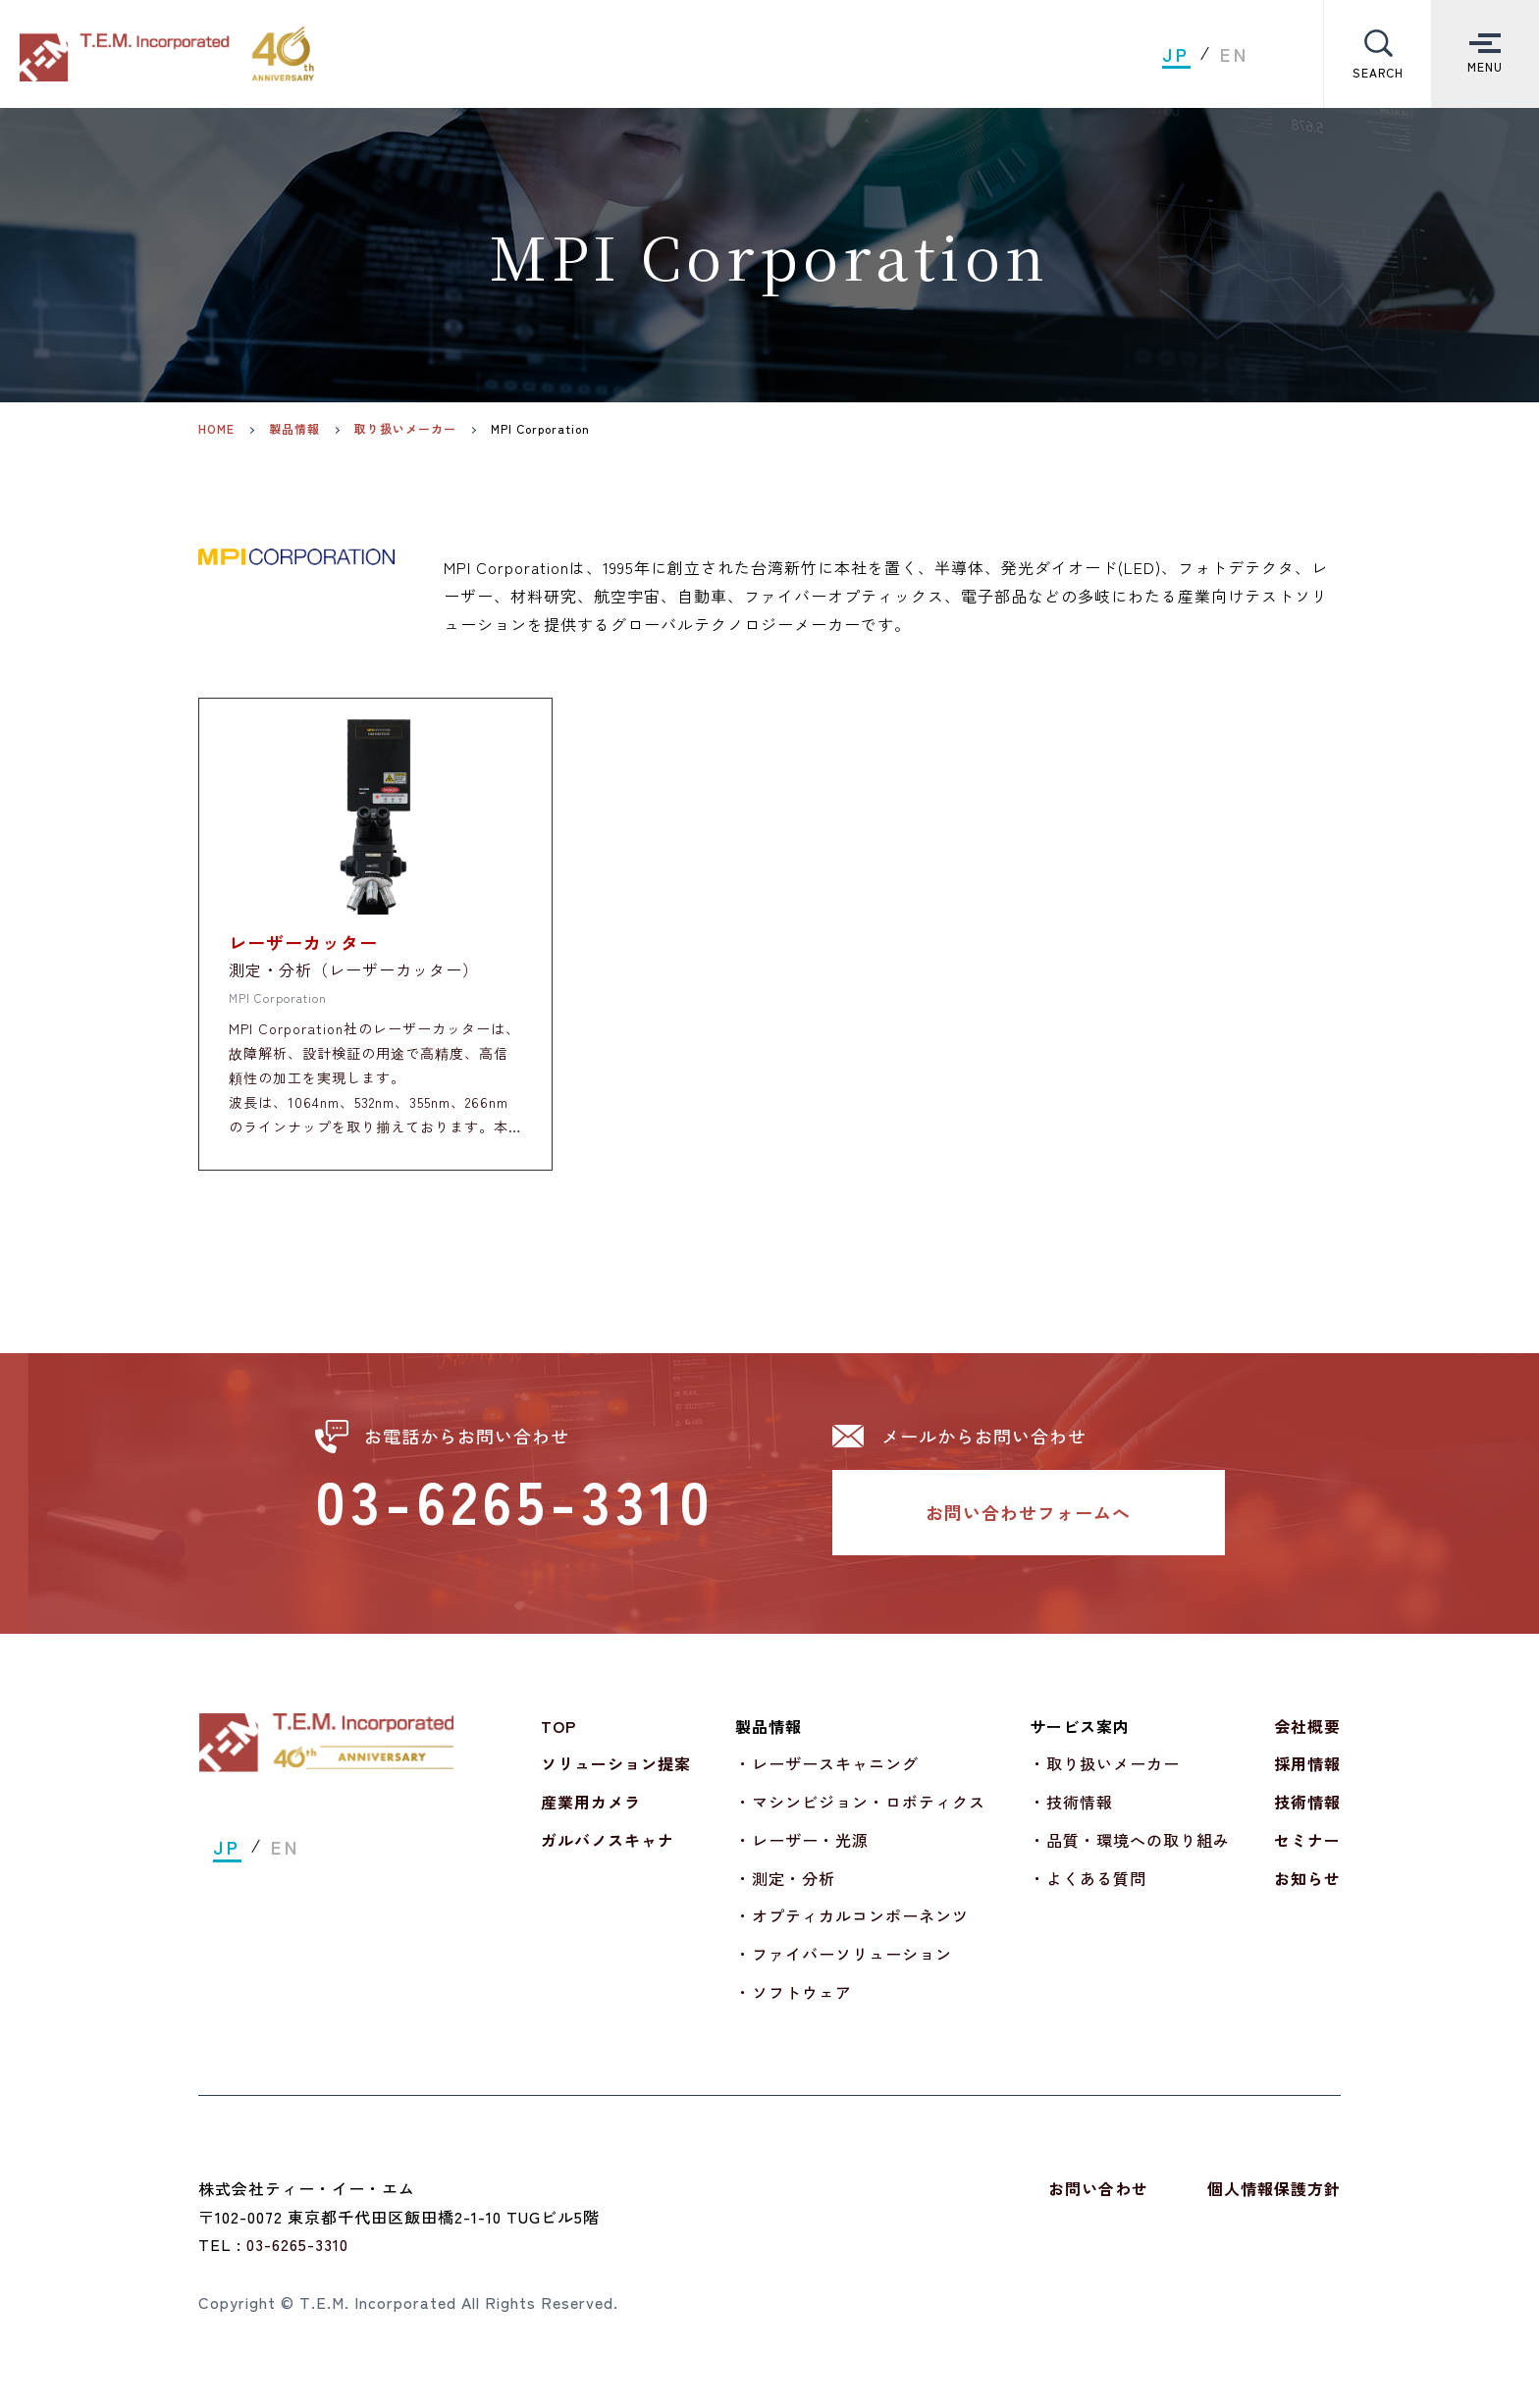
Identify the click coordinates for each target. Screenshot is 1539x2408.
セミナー (1307, 1852)
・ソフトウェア (793, 2004)
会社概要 (1307, 1739)
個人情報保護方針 (1274, 2201)
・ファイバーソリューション (843, 1966)
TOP (558, 1739)
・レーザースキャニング (827, 1776)
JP (1176, 54)
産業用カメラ (591, 1814)
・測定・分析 (785, 1891)
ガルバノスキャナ (607, 1852)
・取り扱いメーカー (1105, 1776)
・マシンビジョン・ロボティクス (860, 1814)
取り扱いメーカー (405, 429)
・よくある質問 (1088, 1891)
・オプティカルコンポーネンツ (852, 1929)
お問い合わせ (1098, 2201)
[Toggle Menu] (1485, 54)
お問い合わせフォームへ (1028, 1525)
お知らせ (1307, 1891)
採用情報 (1307, 1776)
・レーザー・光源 (802, 1852)
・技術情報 (1071, 1814)
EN (1234, 54)
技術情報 (1307, 1814)
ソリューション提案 (616, 1776)
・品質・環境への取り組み (1130, 1852)
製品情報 (294, 429)
